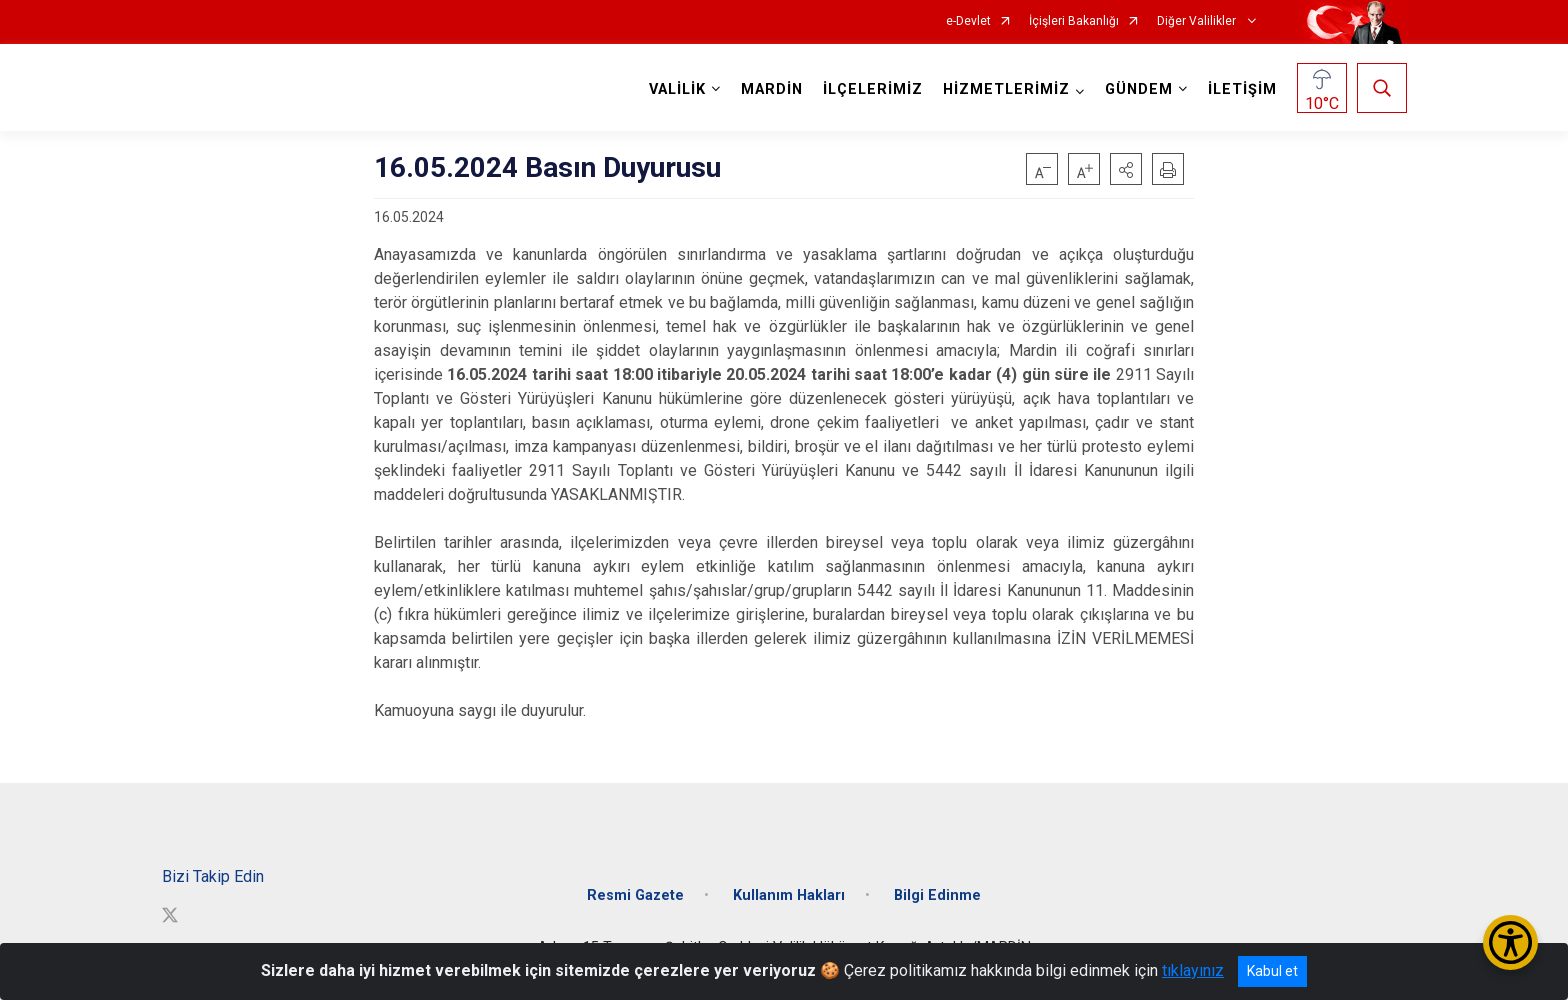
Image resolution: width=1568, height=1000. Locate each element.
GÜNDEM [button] (1139, 89)
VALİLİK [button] (677, 89)
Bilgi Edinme (937, 895)
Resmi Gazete (635, 895)
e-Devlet (968, 21)
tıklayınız (1193, 970)
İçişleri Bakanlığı (1074, 21)
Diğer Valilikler (1198, 21)
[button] (1126, 169)
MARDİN (772, 89)
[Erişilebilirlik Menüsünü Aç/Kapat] (1510, 942)
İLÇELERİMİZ (873, 89)
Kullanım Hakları (789, 895)
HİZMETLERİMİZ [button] (1006, 89)
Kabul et (1272, 971)
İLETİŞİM (1242, 89)
